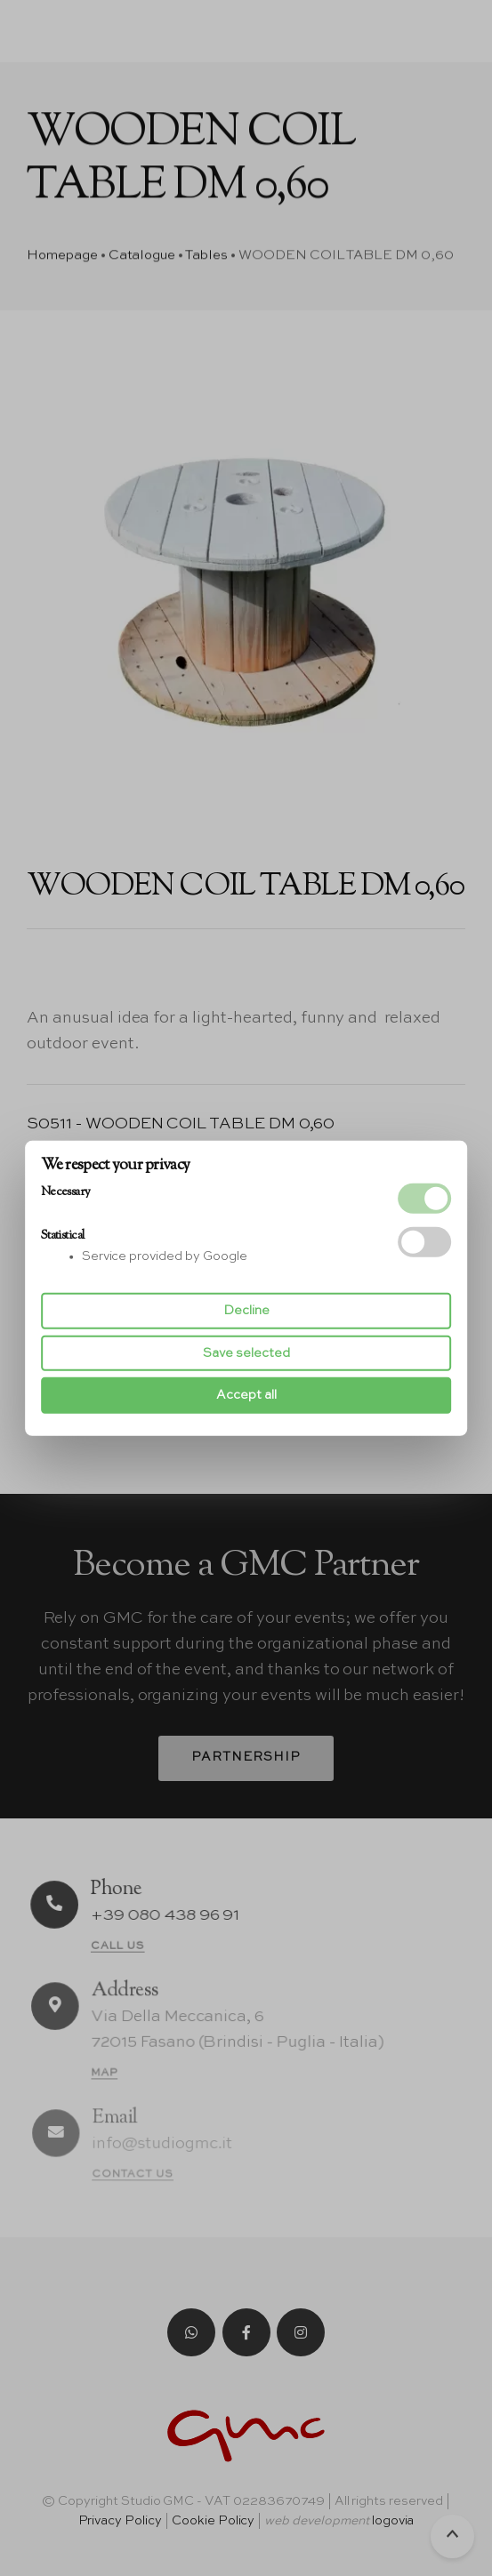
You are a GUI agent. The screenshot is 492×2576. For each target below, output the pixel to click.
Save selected (246, 1353)
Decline (246, 1310)
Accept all (246, 1395)
